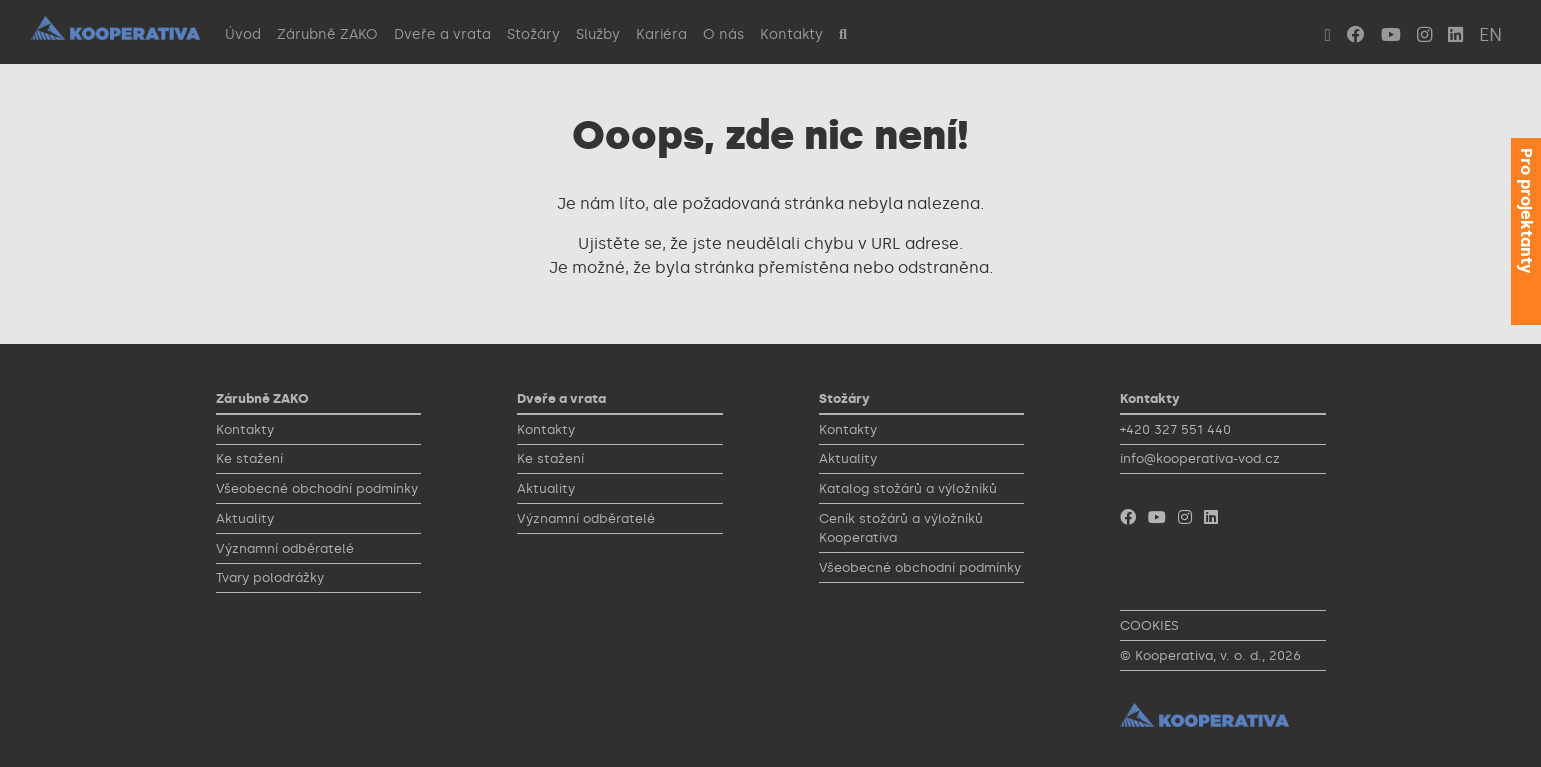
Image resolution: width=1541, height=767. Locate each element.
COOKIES (1149, 625)
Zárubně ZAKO (327, 34)
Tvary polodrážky (270, 577)
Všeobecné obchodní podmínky (317, 488)
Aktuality (245, 518)
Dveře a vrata (442, 34)
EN (1490, 35)
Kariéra (661, 34)
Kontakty (791, 34)
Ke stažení (249, 458)
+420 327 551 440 (1175, 429)
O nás (723, 34)
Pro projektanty (1526, 210)
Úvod (243, 34)
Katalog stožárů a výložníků (908, 488)
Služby (598, 34)
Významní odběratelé (285, 548)
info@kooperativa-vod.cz (1200, 458)
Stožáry (533, 34)
